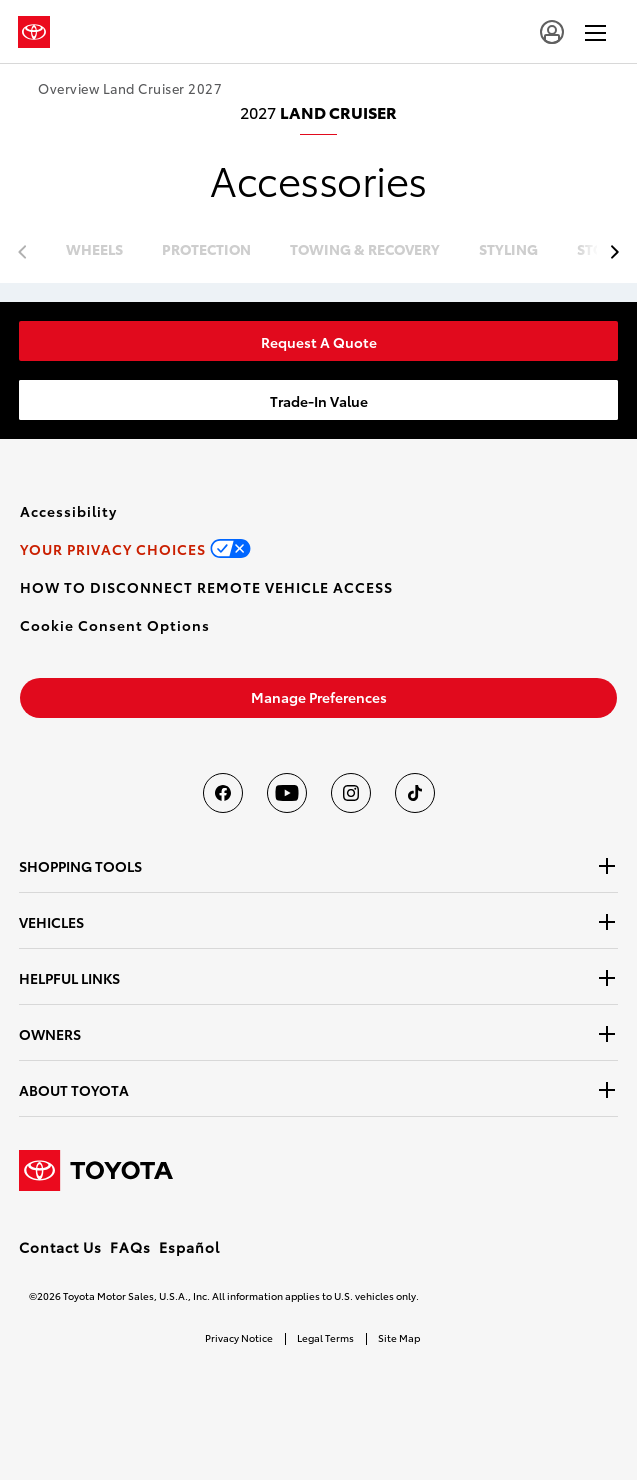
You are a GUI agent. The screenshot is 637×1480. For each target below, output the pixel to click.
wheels (94, 250)
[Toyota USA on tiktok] (415, 793)
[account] (552, 32)
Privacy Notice (239, 1337)
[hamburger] (595, 32)
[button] (115, 625)
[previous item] (609, 252)
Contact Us (60, 1247)
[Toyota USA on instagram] (351, 793)
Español (189, 1247)
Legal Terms (325, 1337)
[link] (318, 341)
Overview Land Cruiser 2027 (130, 88)
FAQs (130, 1247)
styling (508, 250)
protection (206, 250)
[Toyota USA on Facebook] (223, 793)
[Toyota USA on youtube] (287, 793)
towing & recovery (365, 250)
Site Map (399, 1337)
